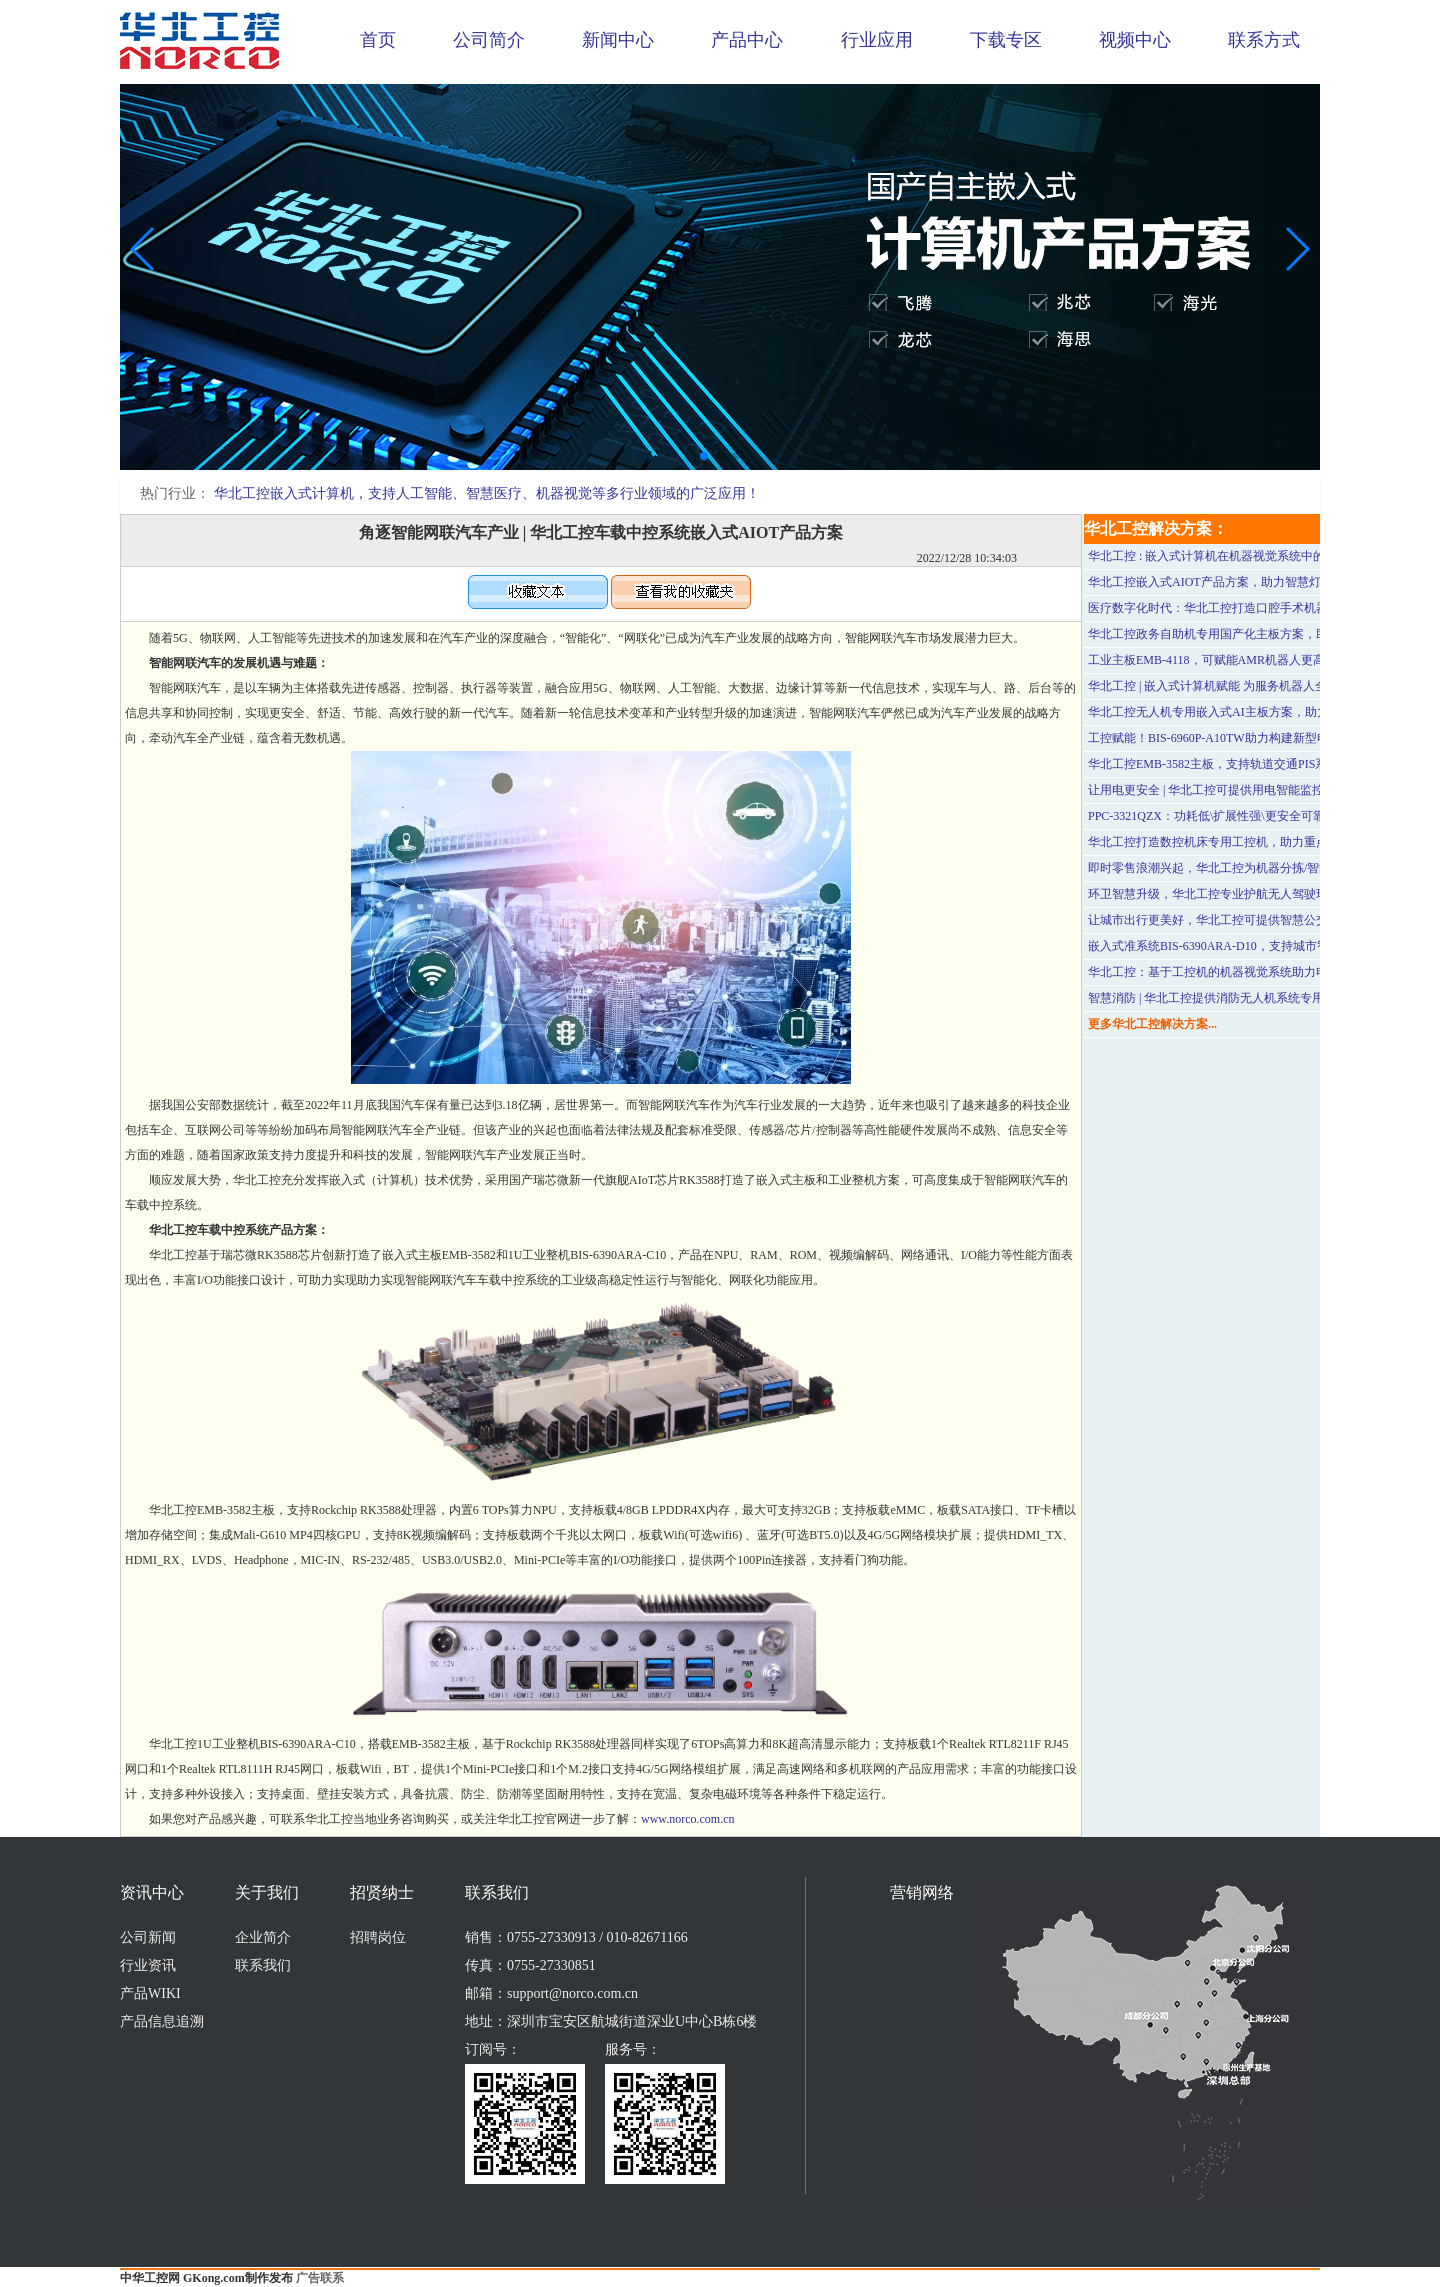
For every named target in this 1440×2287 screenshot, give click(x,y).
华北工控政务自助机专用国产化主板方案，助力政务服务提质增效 (1262, 634)
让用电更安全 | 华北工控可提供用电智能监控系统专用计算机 (1248, 790)
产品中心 (747, 40)
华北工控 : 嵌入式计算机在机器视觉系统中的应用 (1218, 556)
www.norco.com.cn (688, 1819)
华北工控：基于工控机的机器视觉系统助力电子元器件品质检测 (1256, 972)
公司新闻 (148, 1937)
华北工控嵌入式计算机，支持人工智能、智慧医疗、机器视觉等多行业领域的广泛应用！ (487, 493)
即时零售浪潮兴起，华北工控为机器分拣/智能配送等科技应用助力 (1263, 868)
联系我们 (263, 1965)
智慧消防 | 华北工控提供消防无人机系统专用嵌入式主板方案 (1248, 998)
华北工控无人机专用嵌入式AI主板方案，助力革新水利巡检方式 (1256, 712)
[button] (704, 456)
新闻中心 (618, 40)
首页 (378, 40)
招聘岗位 (378, 1937)
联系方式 (1264, 40)
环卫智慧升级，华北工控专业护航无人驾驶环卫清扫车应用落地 (1256, 894)
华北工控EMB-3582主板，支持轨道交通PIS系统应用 (1225, 764)
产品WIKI (150, 1993)
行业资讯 (148, 1965)
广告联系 (320, 2278)
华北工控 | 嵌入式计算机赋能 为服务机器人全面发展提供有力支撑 (1261, 686)
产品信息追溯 (162, 2021)
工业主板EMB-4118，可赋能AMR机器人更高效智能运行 (1236, 660)
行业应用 (877, 40)
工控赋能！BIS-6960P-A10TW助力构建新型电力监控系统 (1238, 738)
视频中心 (1135, 40)
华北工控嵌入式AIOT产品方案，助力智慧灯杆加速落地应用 (1246, 582)
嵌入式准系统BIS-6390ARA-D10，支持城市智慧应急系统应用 (1250, 946)
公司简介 (489, 40)
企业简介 (263, 1937)
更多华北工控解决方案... (1152, 1024)
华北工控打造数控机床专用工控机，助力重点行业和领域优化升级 (1262, 842)
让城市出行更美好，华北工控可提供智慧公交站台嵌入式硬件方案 (1262, 920)
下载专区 (1006, 40)
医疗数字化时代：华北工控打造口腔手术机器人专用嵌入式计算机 (1262, 608)
